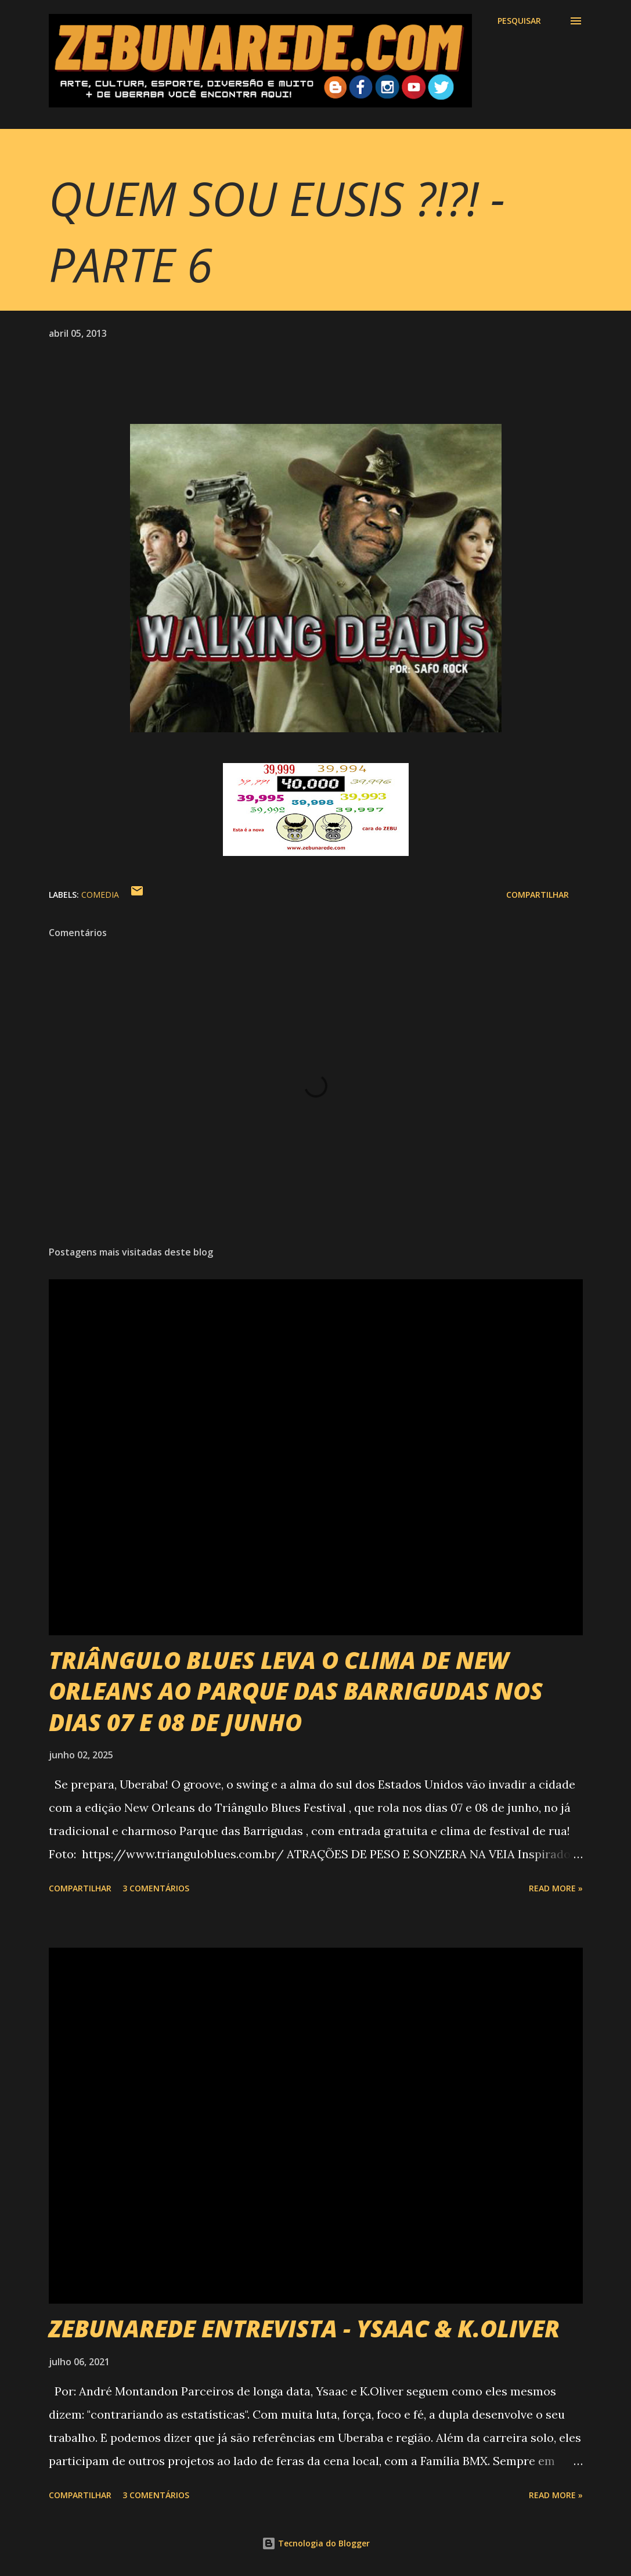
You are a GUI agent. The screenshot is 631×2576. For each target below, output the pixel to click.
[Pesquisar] (519, 21)
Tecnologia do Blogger (316, 2543)
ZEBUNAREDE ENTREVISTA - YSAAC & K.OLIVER (304, 2328)
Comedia (100, 894)
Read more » (556, 1888)
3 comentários (155, 1888)
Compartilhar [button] (537, 894)
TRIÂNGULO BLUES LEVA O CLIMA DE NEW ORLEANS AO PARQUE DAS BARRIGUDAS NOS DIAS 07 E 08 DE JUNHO (296, 1691)
